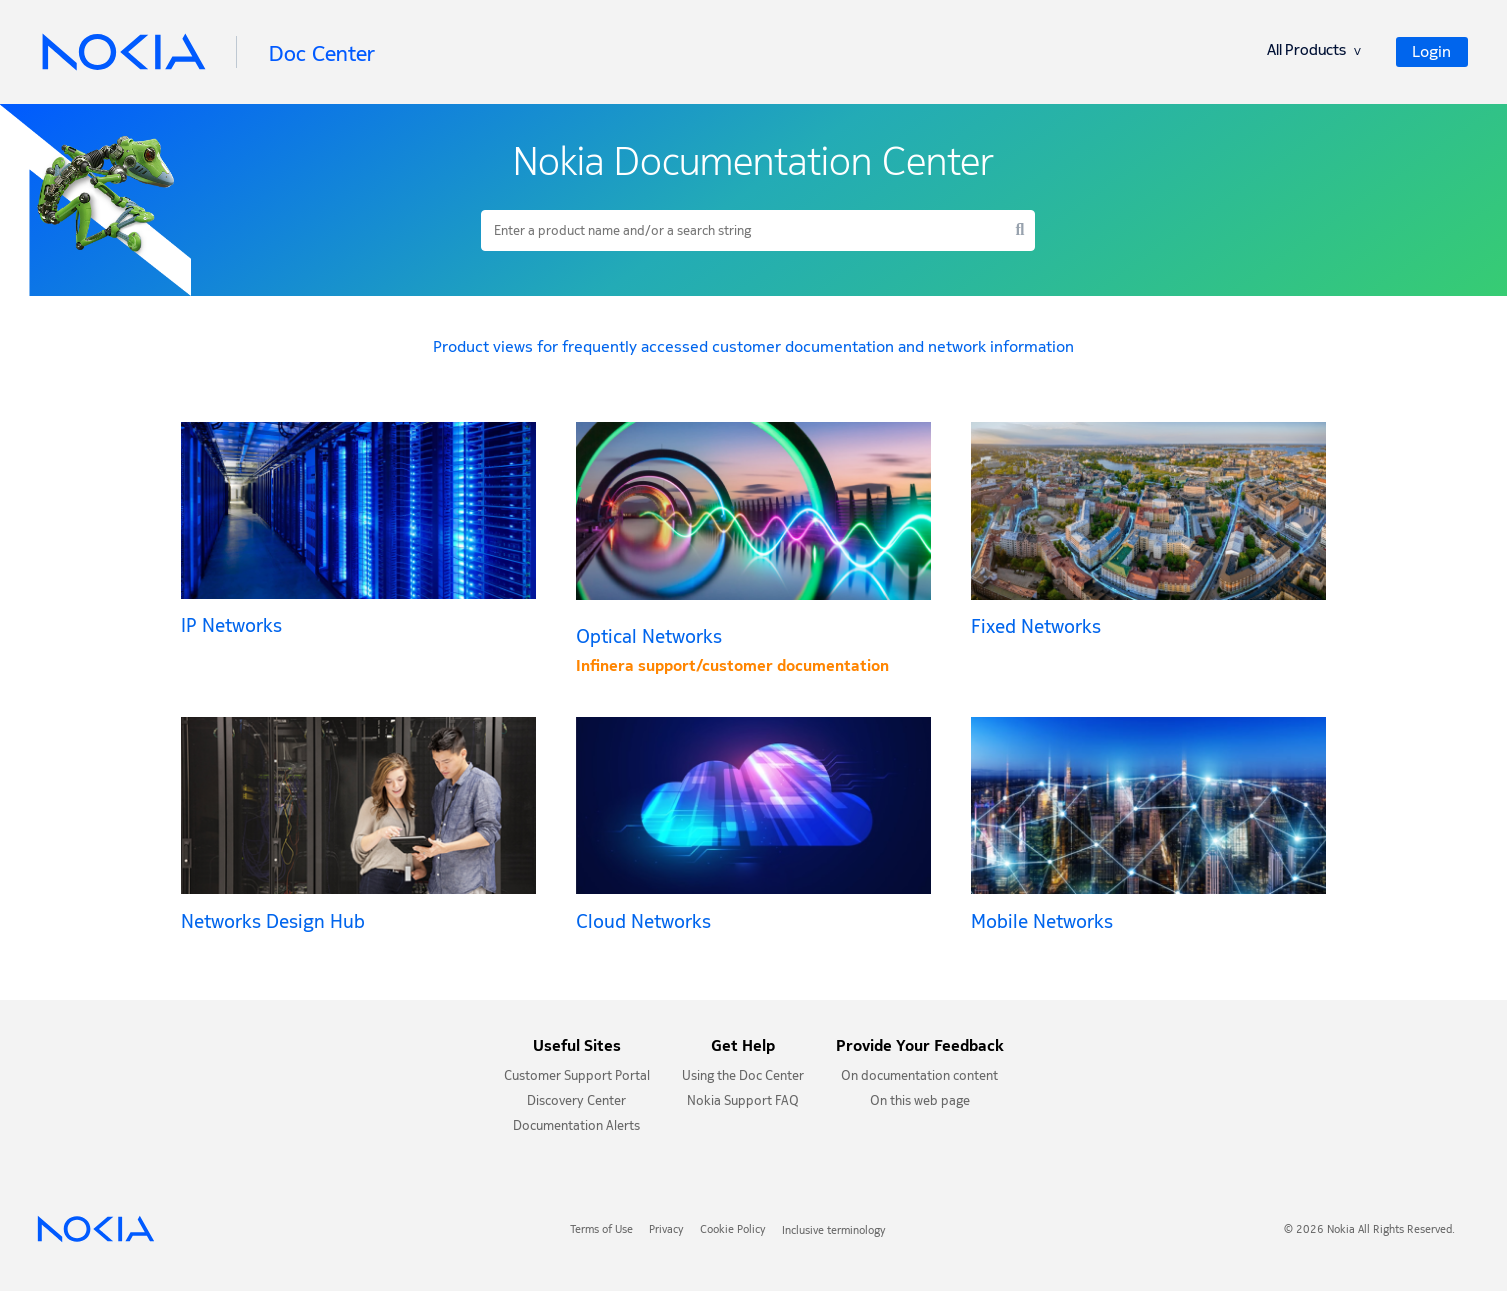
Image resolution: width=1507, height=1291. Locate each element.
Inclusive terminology (834, 1231)
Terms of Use (601, 1231)
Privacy (666, 1231)
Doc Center (322, 53)
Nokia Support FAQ (743, 1102)
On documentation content (919, 1077)
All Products (1314, 52)
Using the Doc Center (743, 1077)
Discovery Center (576, 1102)
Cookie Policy (733, 1231)
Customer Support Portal (577, 1077)
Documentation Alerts (576, 1127)
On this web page (920, 1102)
